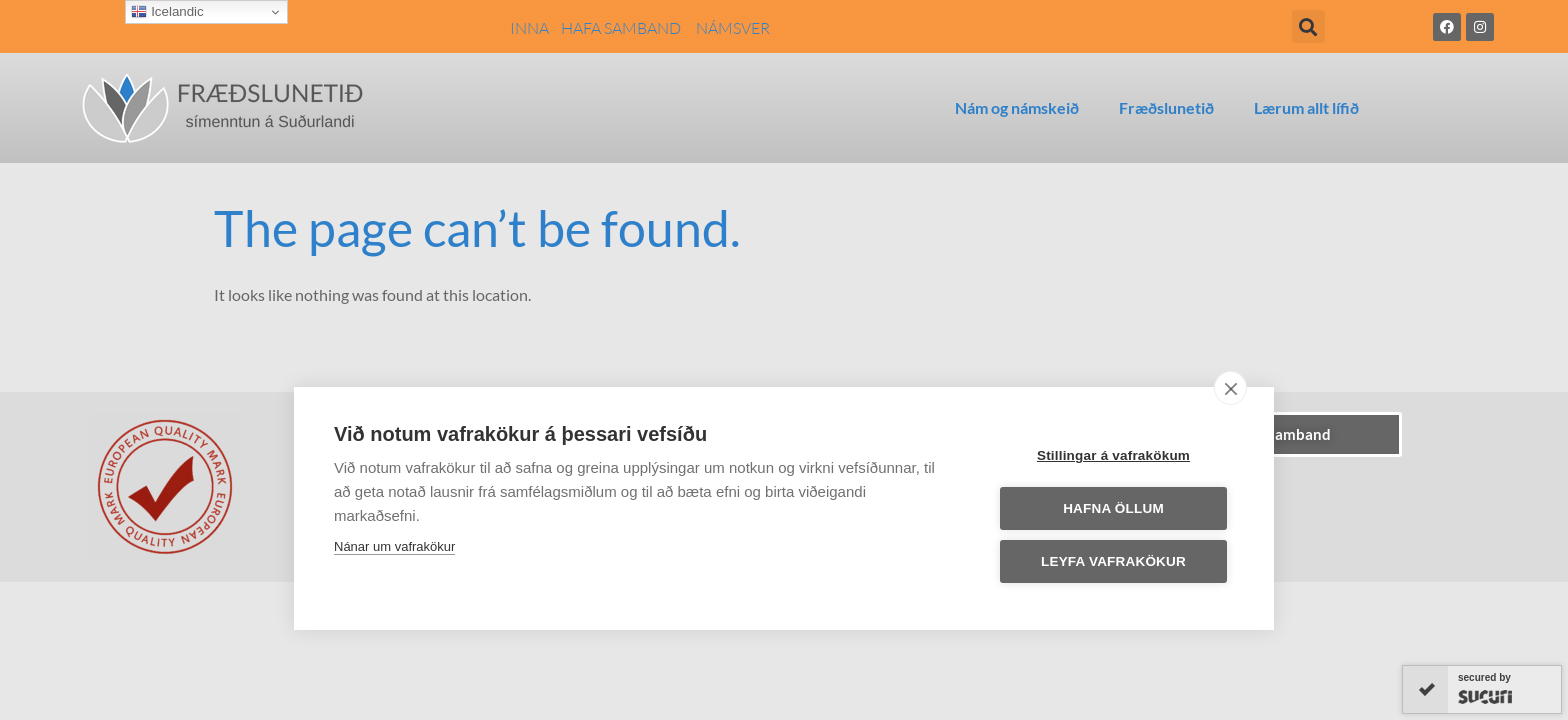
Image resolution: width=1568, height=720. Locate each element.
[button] (1308, 26)
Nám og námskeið (1017, 107)
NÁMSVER (733, 28)
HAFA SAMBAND (628, 28)
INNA (529, 28)
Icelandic (167, 12)
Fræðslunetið (1166, 107)
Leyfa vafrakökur (1113, 561)
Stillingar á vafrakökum (1113, 455)
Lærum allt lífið (1306, 107)
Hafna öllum (1113, 508)
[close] (1230, 388)
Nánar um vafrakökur (394, 546)
